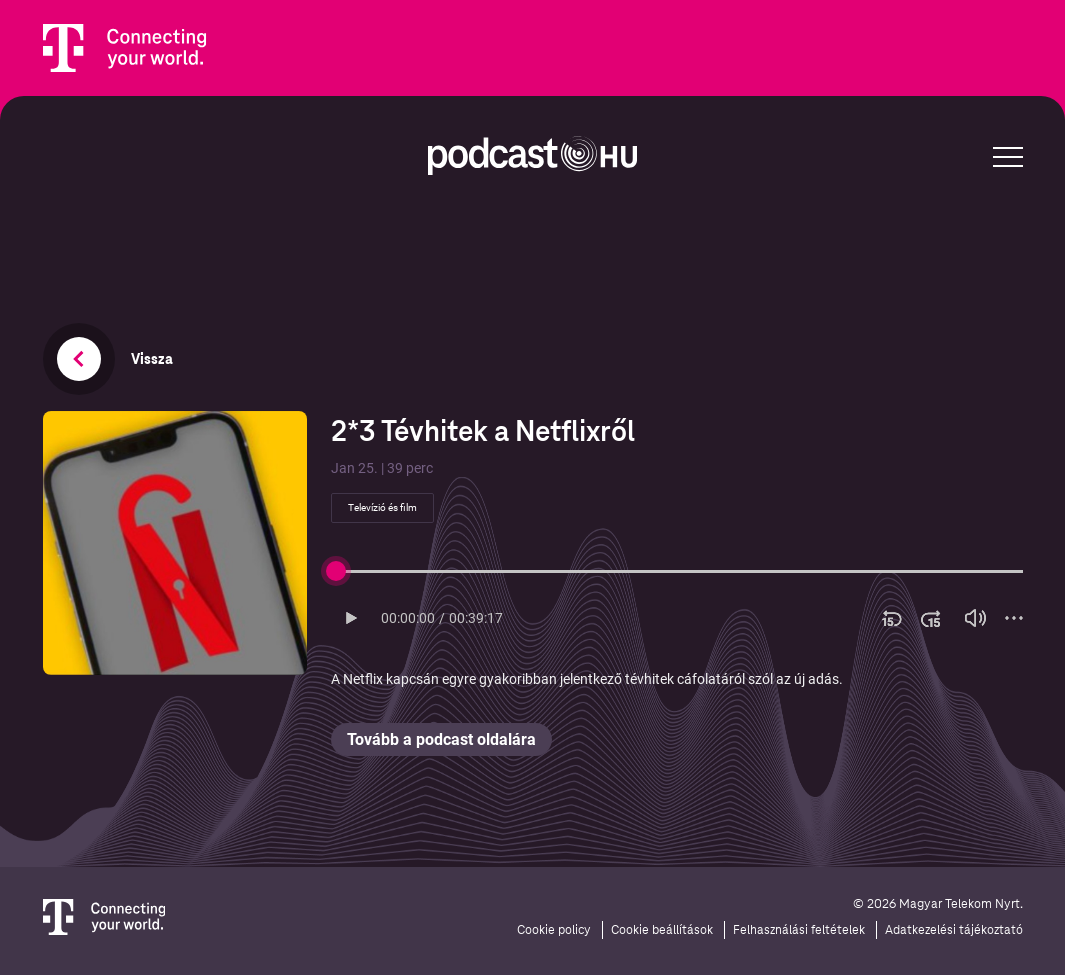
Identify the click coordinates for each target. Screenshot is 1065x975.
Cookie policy (554, 930)
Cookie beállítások (662, 930)
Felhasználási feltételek (799, 930)
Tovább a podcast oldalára (441, 739)
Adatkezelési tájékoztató (954, 930)
